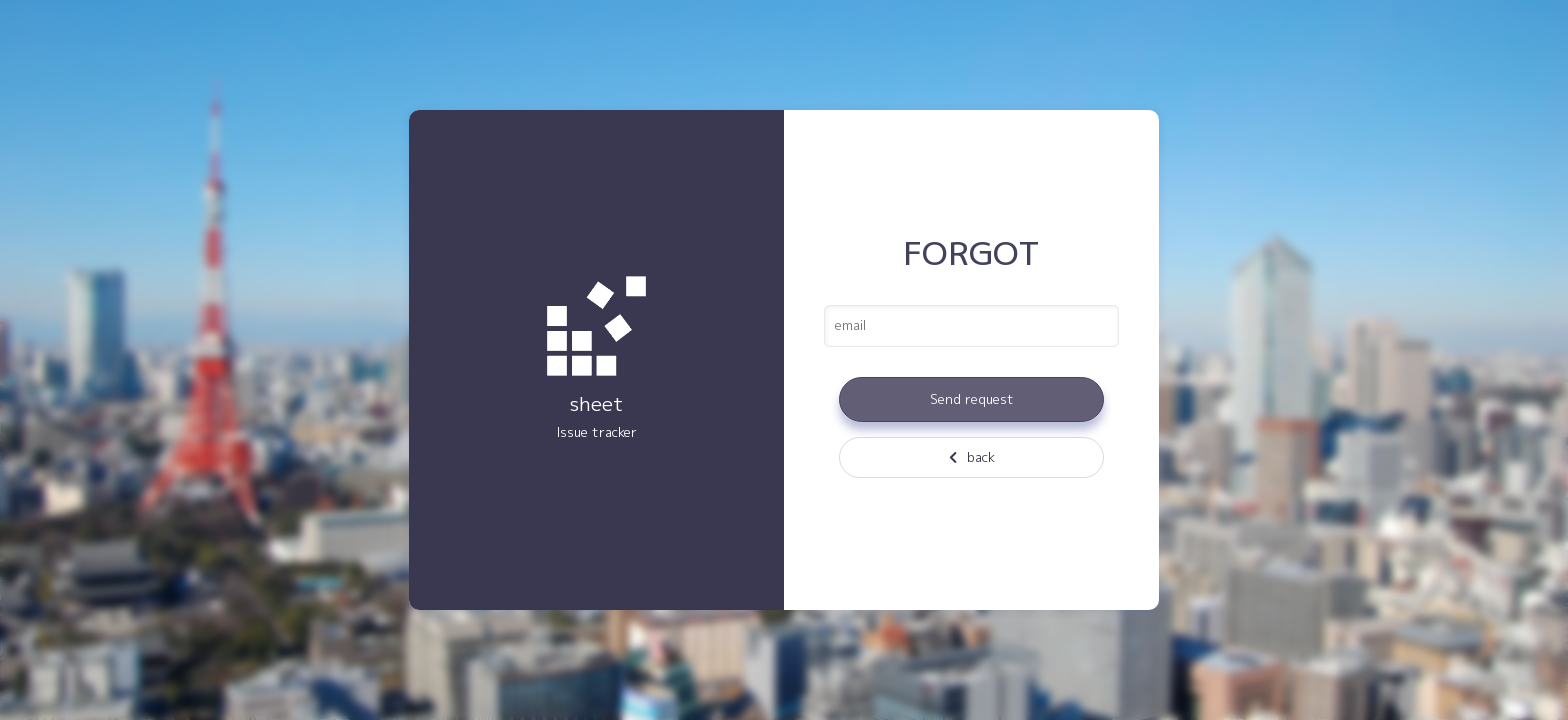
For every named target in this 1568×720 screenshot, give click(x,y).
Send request (972, 399)
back (972, 457)
